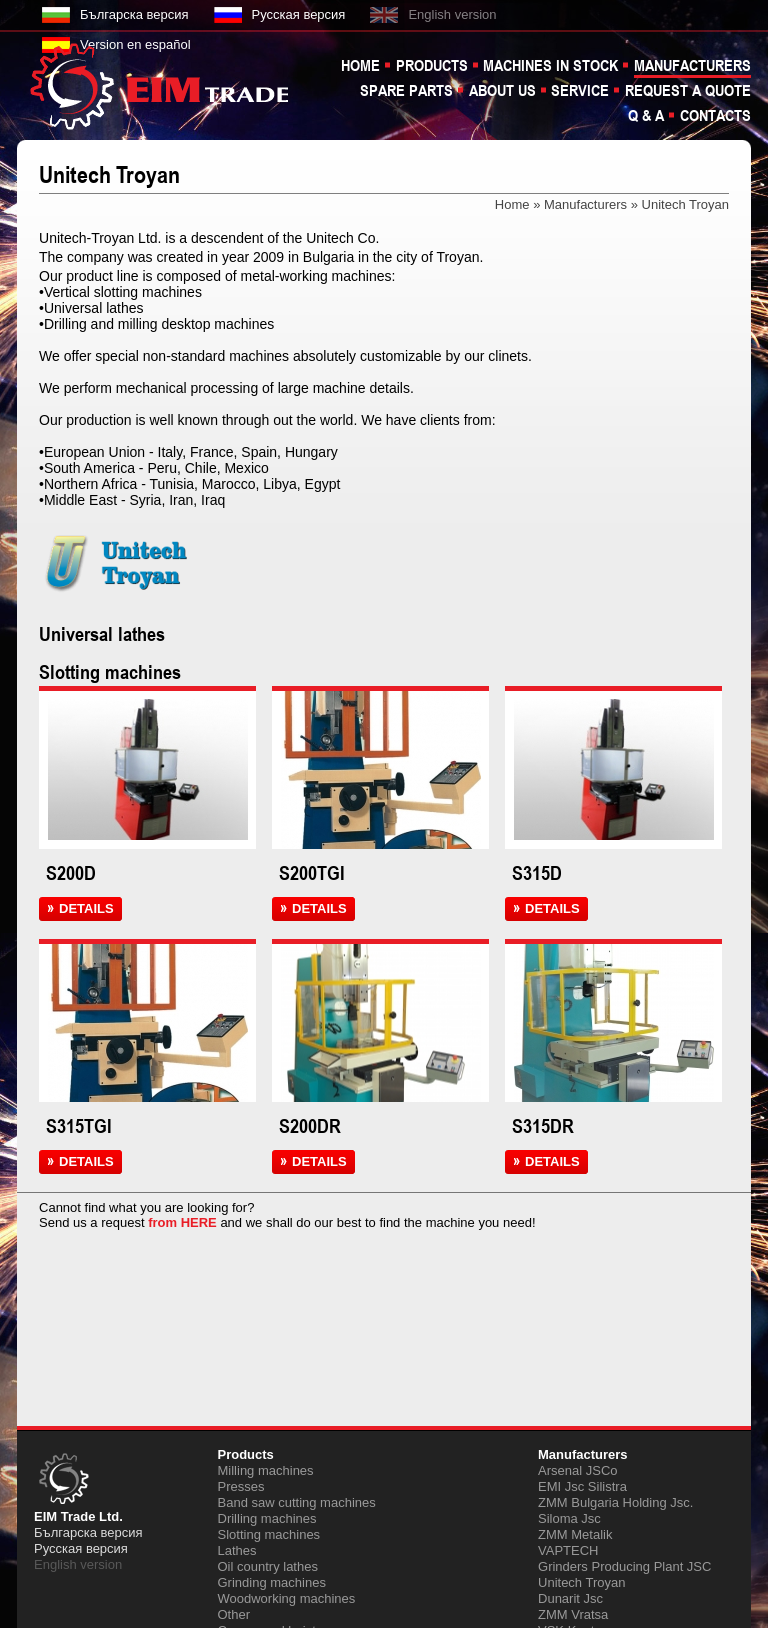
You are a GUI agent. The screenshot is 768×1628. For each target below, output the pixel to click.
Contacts (715, 115)
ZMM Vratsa (573, 1614)
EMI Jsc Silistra (582, 1486)
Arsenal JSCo (577, 1470)
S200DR (310, 1126)
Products (432, 65)
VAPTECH (568, 1550)
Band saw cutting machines (297, 1502)
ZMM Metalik (575, 1534)
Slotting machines (269, 1534)
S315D (537, 873)
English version (452, 14)
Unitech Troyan (581, 1582)
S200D (71, 873)
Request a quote (688, 90)
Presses (241, 1486)
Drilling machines (267, 1518)
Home (360, 65)
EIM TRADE (162, 85)
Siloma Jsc (569, 1518)
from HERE (182, 1222)
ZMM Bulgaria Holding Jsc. (615, 1502)
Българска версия (134, 14)
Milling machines (266, 1470)
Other (234, 1614)
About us (502, 90)
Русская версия (299, 14)
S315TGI (79, 1126)
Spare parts (406, 90)
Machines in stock (550, 65)
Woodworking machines (287, 1598)
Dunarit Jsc (570, 1598)
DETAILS (89, 909)
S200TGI (312, 873)
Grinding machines (272, 1582)
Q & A (646, 115)
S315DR (543, 1126)
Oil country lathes (268, 1566)
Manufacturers (692, 65)
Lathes (237, 1550)
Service (580, 90)
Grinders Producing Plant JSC (624, 1566)
